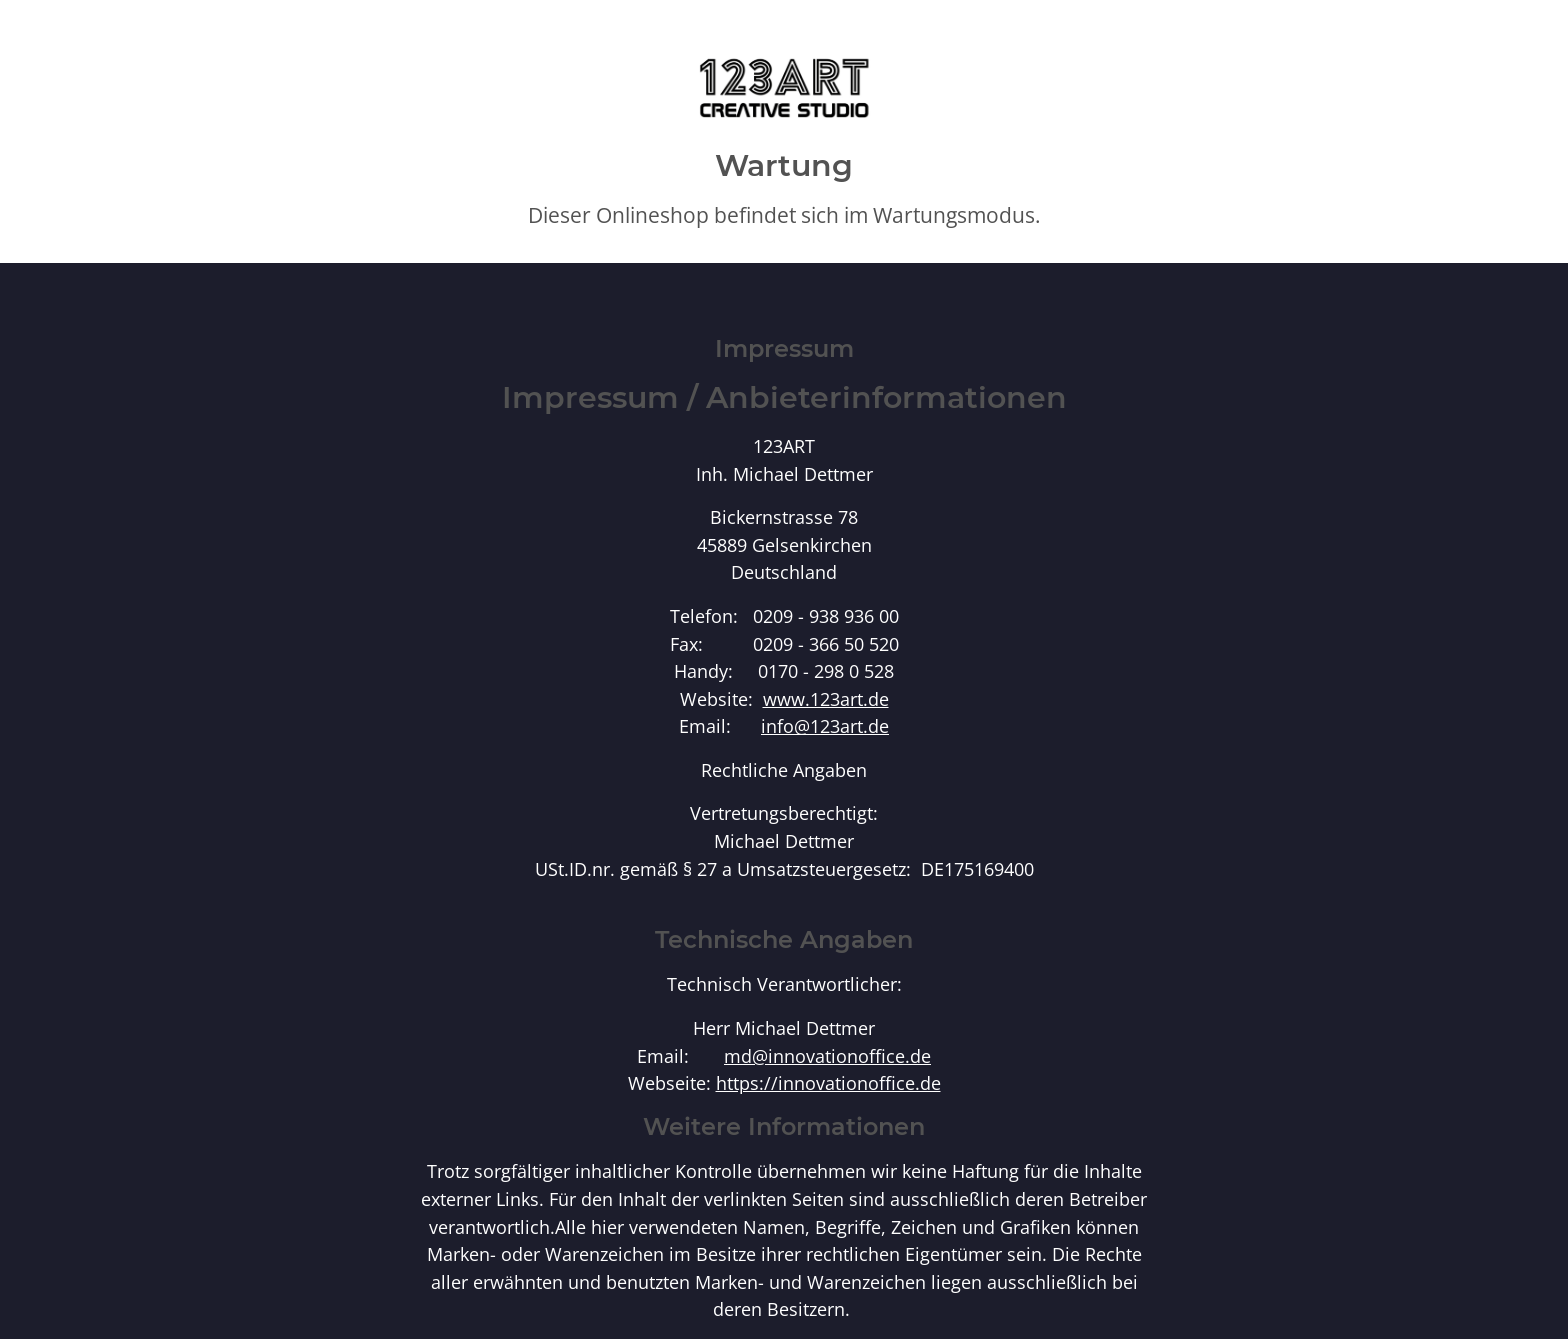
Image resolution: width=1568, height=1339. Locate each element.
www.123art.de (826, 698)
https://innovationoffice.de (828, 1082)
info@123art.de (825, 725)
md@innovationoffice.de (827, 1055)
